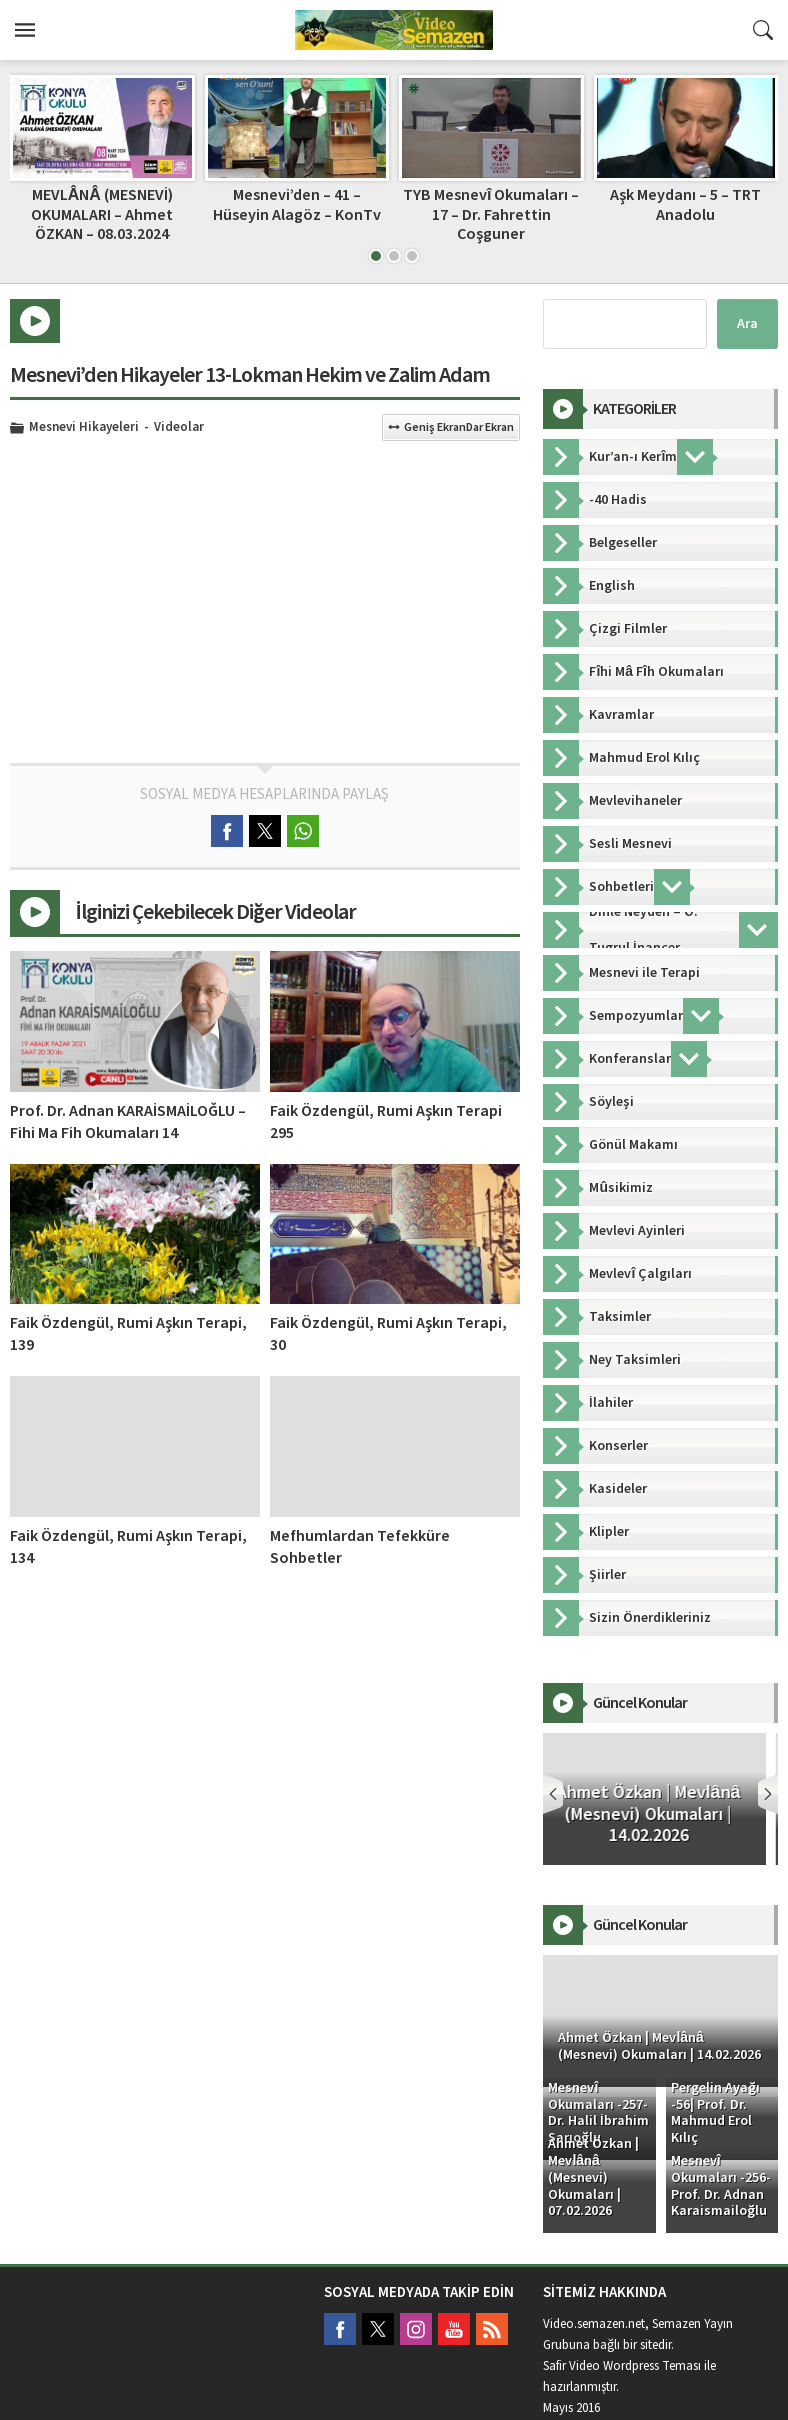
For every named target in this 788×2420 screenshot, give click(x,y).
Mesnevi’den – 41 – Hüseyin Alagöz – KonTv (297, 204)
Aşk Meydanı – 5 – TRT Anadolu (685, 204)
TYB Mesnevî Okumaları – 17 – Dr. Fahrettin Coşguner (491, 214)
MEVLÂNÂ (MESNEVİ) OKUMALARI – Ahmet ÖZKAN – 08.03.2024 (102, 214)
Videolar (179, 428)
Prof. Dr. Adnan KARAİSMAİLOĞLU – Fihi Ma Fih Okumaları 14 (128, 1122)
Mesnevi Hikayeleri (84, 428)
